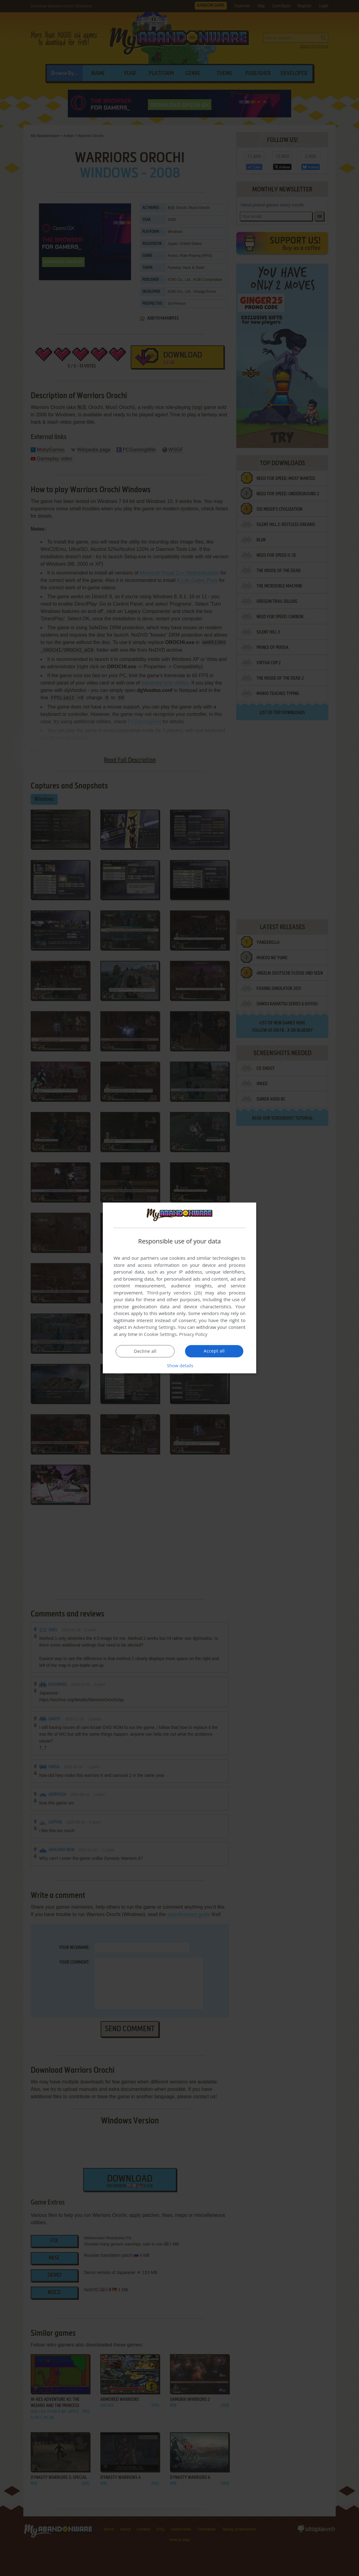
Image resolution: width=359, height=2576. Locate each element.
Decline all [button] (145, 1351)
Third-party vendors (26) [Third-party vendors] (174, 1293)
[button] (179, 1365)
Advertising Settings (154, 1327)
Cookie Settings (160, 1334)
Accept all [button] (214, 1351)
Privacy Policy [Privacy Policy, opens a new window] (193, 1334)
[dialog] (179, 1288)
